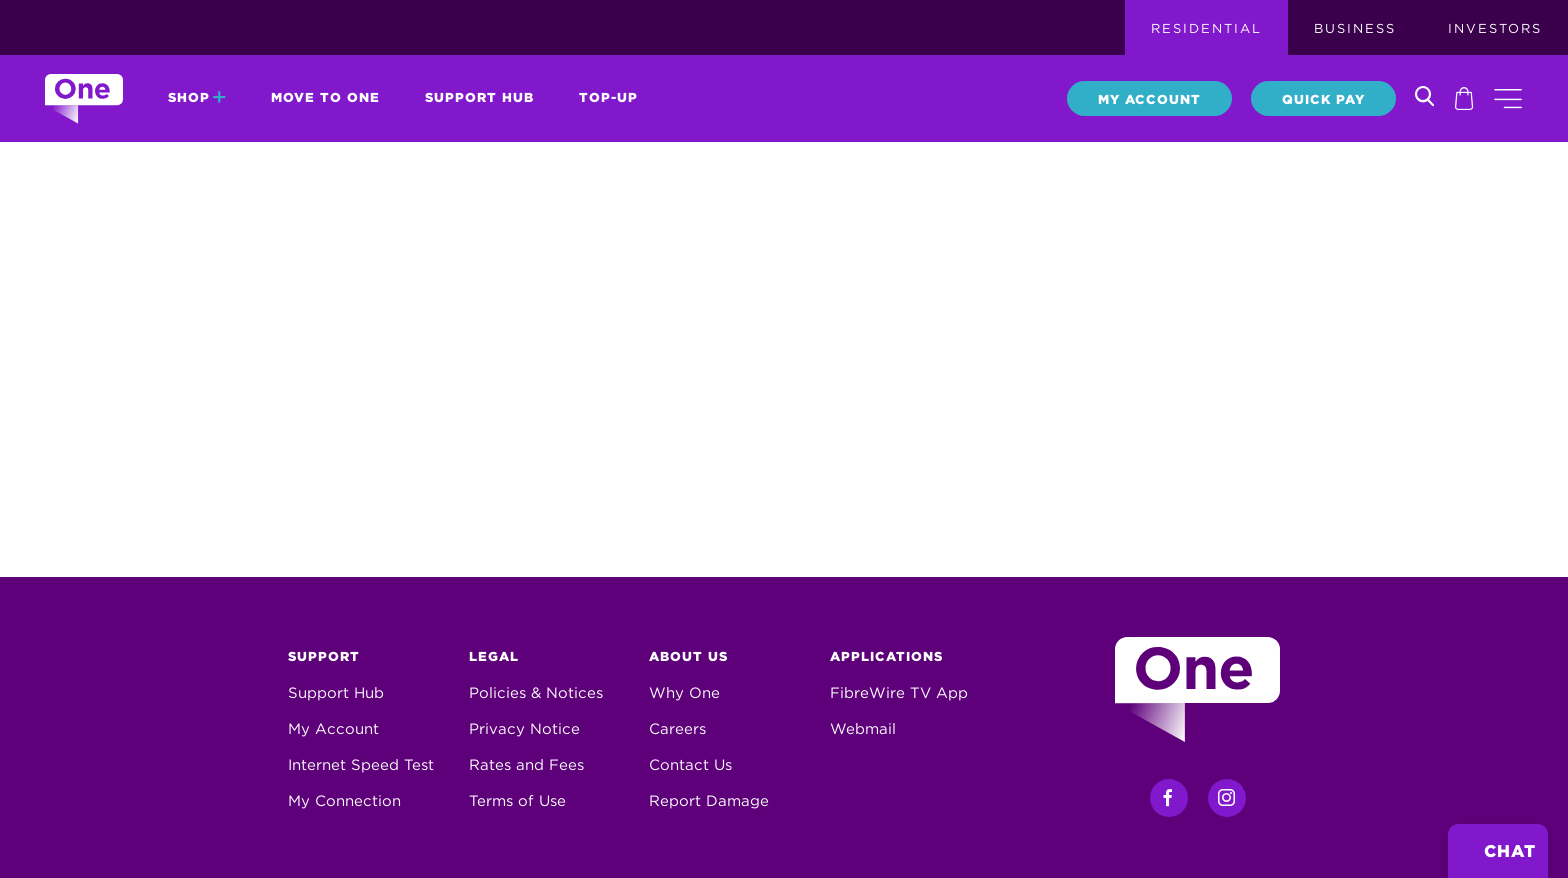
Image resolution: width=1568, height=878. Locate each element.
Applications (886, 656)
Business (1355, 28)
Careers (677, 729)
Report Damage (709, 801)
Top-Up (608, 97)
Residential (1206, 28)
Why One (684, 693)
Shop (197, 97)
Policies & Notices (536, 693)
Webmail (863, 729)
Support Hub (479, 97)
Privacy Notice (524, 729)
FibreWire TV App (899, 693)
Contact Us (690, 765)
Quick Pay (1323, 99)
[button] (1508, 98)
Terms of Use (517, 801)
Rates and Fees (526, 765)
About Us (688, 656)
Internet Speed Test (361, 765)
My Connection (344, 801)
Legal (494, 656)
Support (324, 656)
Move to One (325, 97)
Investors (1495, 28)
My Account (1149, 99)
